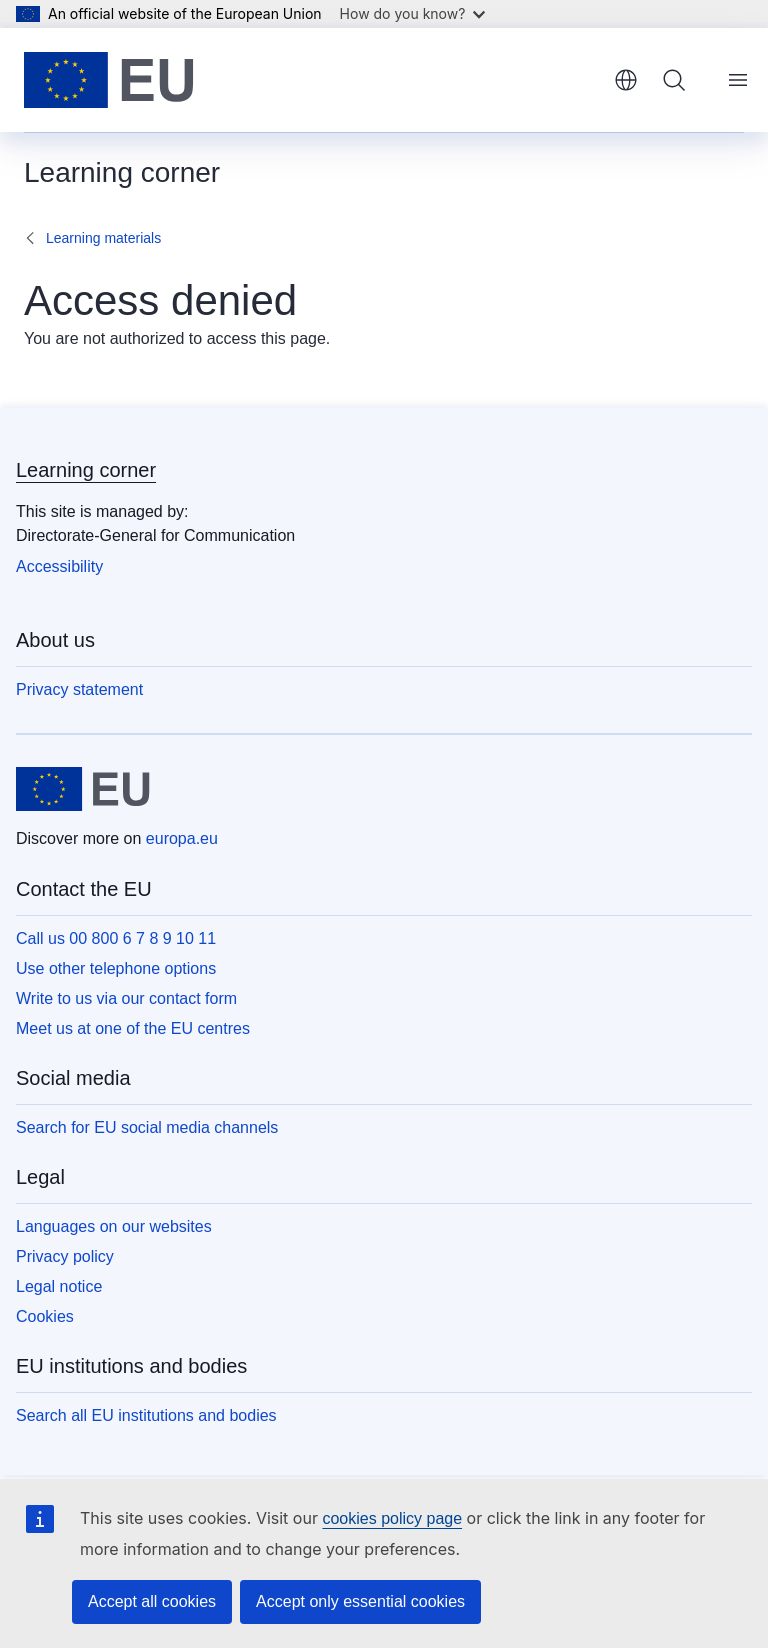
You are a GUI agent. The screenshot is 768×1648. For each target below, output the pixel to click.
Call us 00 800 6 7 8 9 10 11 (116, 938)
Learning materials (103, 238)
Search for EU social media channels (147, 1127)
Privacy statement (79, 689)
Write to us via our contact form (126, 998)
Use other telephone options (116, 968)
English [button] (626, 80)
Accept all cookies (152, 1601)
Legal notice (59, 1286)
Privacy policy (65, 1256)
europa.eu (182, 838)
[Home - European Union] (109, 80)
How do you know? (413, 13)
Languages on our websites (114, 1226)
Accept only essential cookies (360, 1601)
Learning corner (86, 470)
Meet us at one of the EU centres (133, 1028)
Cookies (45, 1316)
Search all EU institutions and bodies (146, 1415)
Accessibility (59, 566)
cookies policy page (392, 1518)
